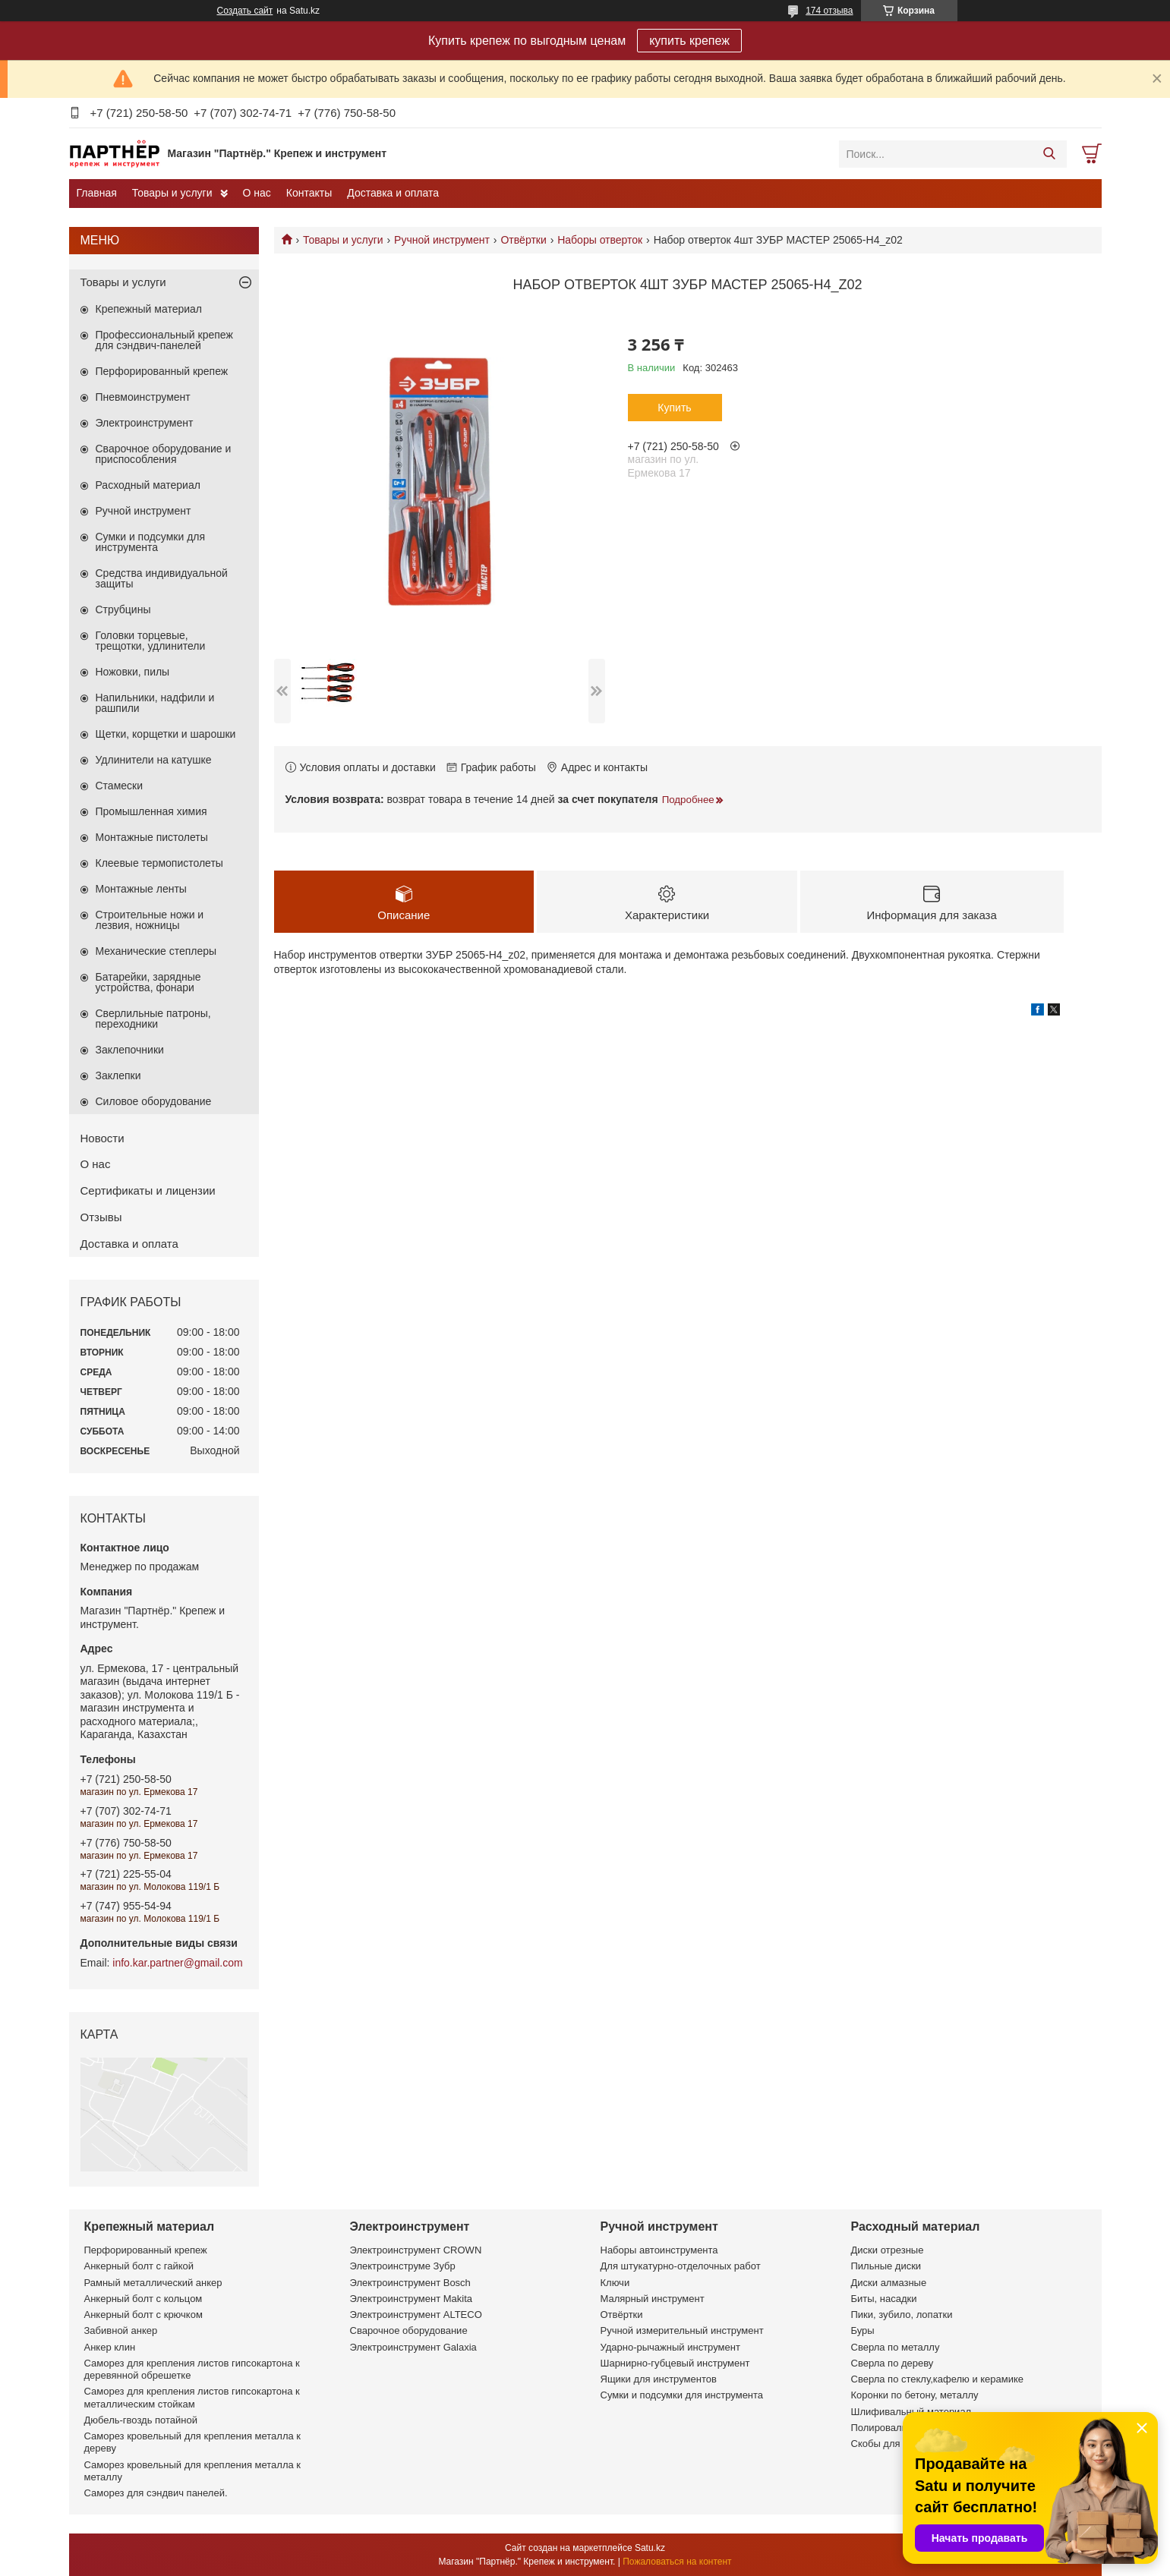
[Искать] (1050, 154)
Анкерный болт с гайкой (139, 2266)
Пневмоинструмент (143, 397)
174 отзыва (829, 10)
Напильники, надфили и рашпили (155, 702)
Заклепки (118, 1075)
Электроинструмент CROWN (416, 2250)
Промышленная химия (151, 811)
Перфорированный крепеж (162, 371)
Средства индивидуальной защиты (162, 578)
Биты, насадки (884, 2298)
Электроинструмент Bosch (410, 2282)
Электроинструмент (145, 423)
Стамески (119, 785)
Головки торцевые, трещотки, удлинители (151, 640)
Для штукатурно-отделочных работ (681, 2266)
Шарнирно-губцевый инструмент (675, 2363)
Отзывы (101, 1217)
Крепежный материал (149, 309)
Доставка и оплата (393, 193)
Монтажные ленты (141, 889)
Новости (102, 1138)
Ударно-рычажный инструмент (670, 2347)
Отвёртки (523, 240)
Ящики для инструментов (659, 2379)
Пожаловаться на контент (677, 2561)
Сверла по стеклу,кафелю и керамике (937, 2379)
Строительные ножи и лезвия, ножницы (150, 920)
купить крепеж (689, 40)
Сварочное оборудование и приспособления (164, 453)
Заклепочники (130, 1050)
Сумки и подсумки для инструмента (151, 542)
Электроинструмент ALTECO (416, 2314)
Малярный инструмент (653, 2298)
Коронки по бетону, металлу (915, 2395)
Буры (863, 2330)
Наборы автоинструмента (659, 2250)
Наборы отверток (599, 240)
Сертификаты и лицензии (148, 1190)
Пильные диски (886, 2266)
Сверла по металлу (895, 2347)
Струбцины (123, 609)
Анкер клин (110, 2347)
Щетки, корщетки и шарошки (166, 734)
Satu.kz (650, 2548)
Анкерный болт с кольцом (143, 2298)
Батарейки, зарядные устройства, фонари (148, 982)
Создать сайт (245, 10)
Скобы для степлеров (901, 2443)
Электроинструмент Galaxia (413, 2347)
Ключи (615, 2282)
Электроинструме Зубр (403, 2266)
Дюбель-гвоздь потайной (141, 2420)
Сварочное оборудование (409, 2330)
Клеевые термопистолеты (159, 863)
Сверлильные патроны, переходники (153, 1018)
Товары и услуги (172, 193)
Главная (97, 193)
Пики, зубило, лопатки (902, 2314)
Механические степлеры (156, 951)
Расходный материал (148, 485)
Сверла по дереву (892, 2363)
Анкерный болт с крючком (143, 2314)
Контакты (309, 193)
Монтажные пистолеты (152, 837)
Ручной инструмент (442, 240)
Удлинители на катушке (154, 760)
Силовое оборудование (154, 1101)
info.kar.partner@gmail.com (177, 1963)
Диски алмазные (889, 2282)
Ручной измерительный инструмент (682, 2330)
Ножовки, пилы (133, 672)
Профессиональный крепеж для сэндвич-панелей (164, 340)
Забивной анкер (121, 2330)
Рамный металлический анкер (153, 2282)
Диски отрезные (887, 2250)
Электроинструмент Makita (411, 2298)
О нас (257, 193)
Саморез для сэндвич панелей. (156, 2493)
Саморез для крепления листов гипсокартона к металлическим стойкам (192, 2397)
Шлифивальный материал (911, 2411)
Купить (674, 408)
